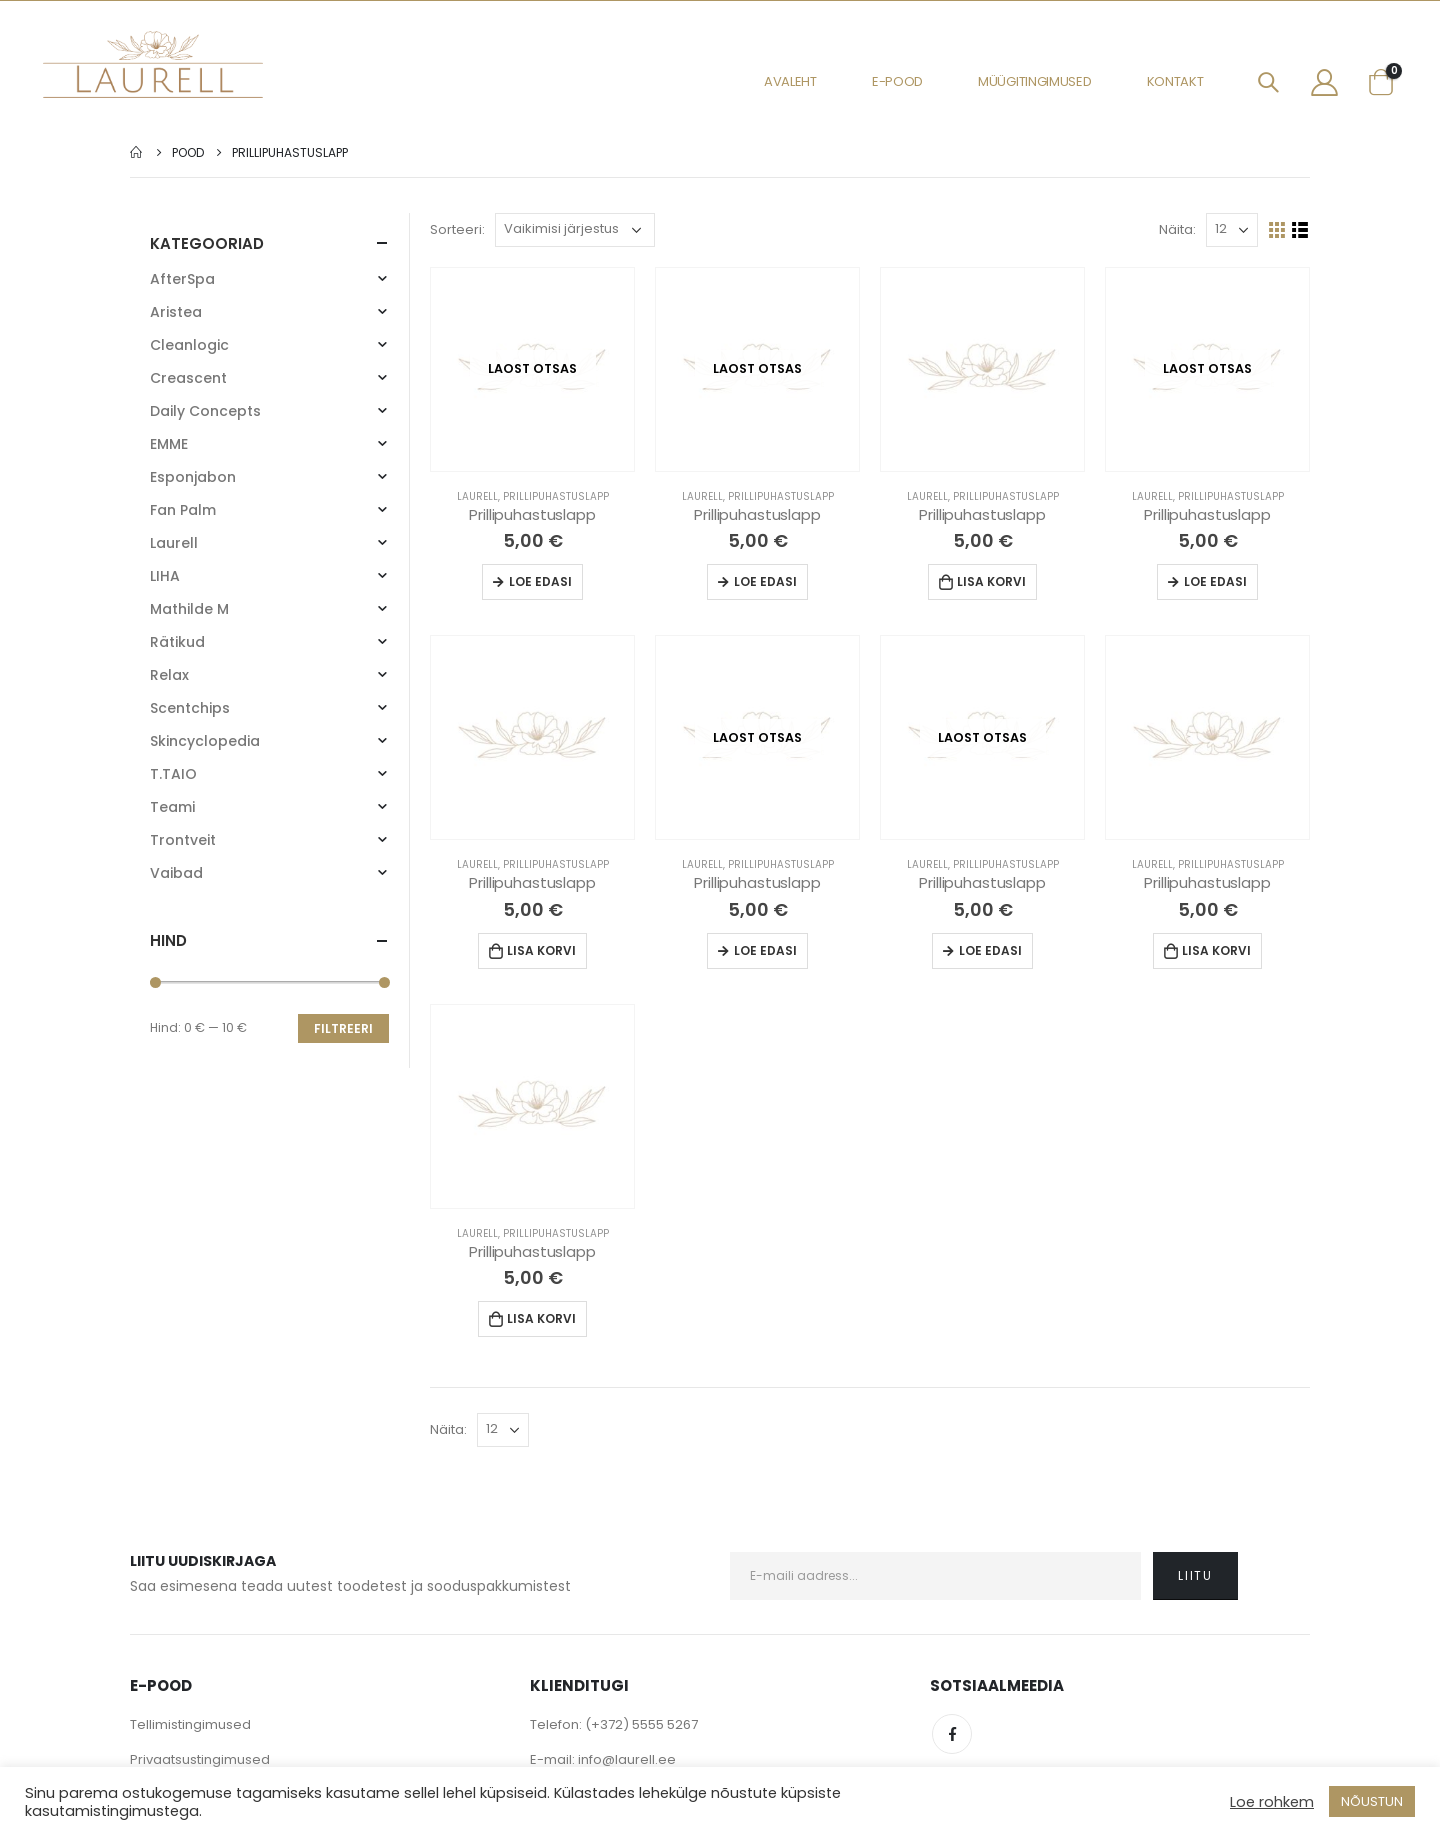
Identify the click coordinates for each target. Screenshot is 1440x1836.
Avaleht (790, 81)
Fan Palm (183, 510)
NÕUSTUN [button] (1372, 1801)
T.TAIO (173, 774)
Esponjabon (193, 477)
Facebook (952, 1734)
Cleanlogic (189, 345)
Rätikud (177, 642)
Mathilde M (189, 609)
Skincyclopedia (205, 741)
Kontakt (1175, 81)
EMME (169, 444)
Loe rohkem (1272, 1802)
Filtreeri (343, 1028)
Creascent (188, 378)
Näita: (1177, 229)
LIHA (165, 576)
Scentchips (190, 708)
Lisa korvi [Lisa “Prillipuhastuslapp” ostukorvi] (991, 581)
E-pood (897, 81)
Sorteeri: (457, 229)
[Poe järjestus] (575, 230)
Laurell (477, 496)
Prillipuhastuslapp (556, 496)
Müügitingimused (1035, 81)
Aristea (176, 312)
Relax (169, 675)
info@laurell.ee (627, 1759)
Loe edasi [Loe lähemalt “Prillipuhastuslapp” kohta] (540, 581)
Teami (172, 807)
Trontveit (183, 840)
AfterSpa (182, 279)
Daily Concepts (205, 411)
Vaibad (176, 873)
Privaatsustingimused (200, 1759)
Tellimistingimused (190, 1724)
